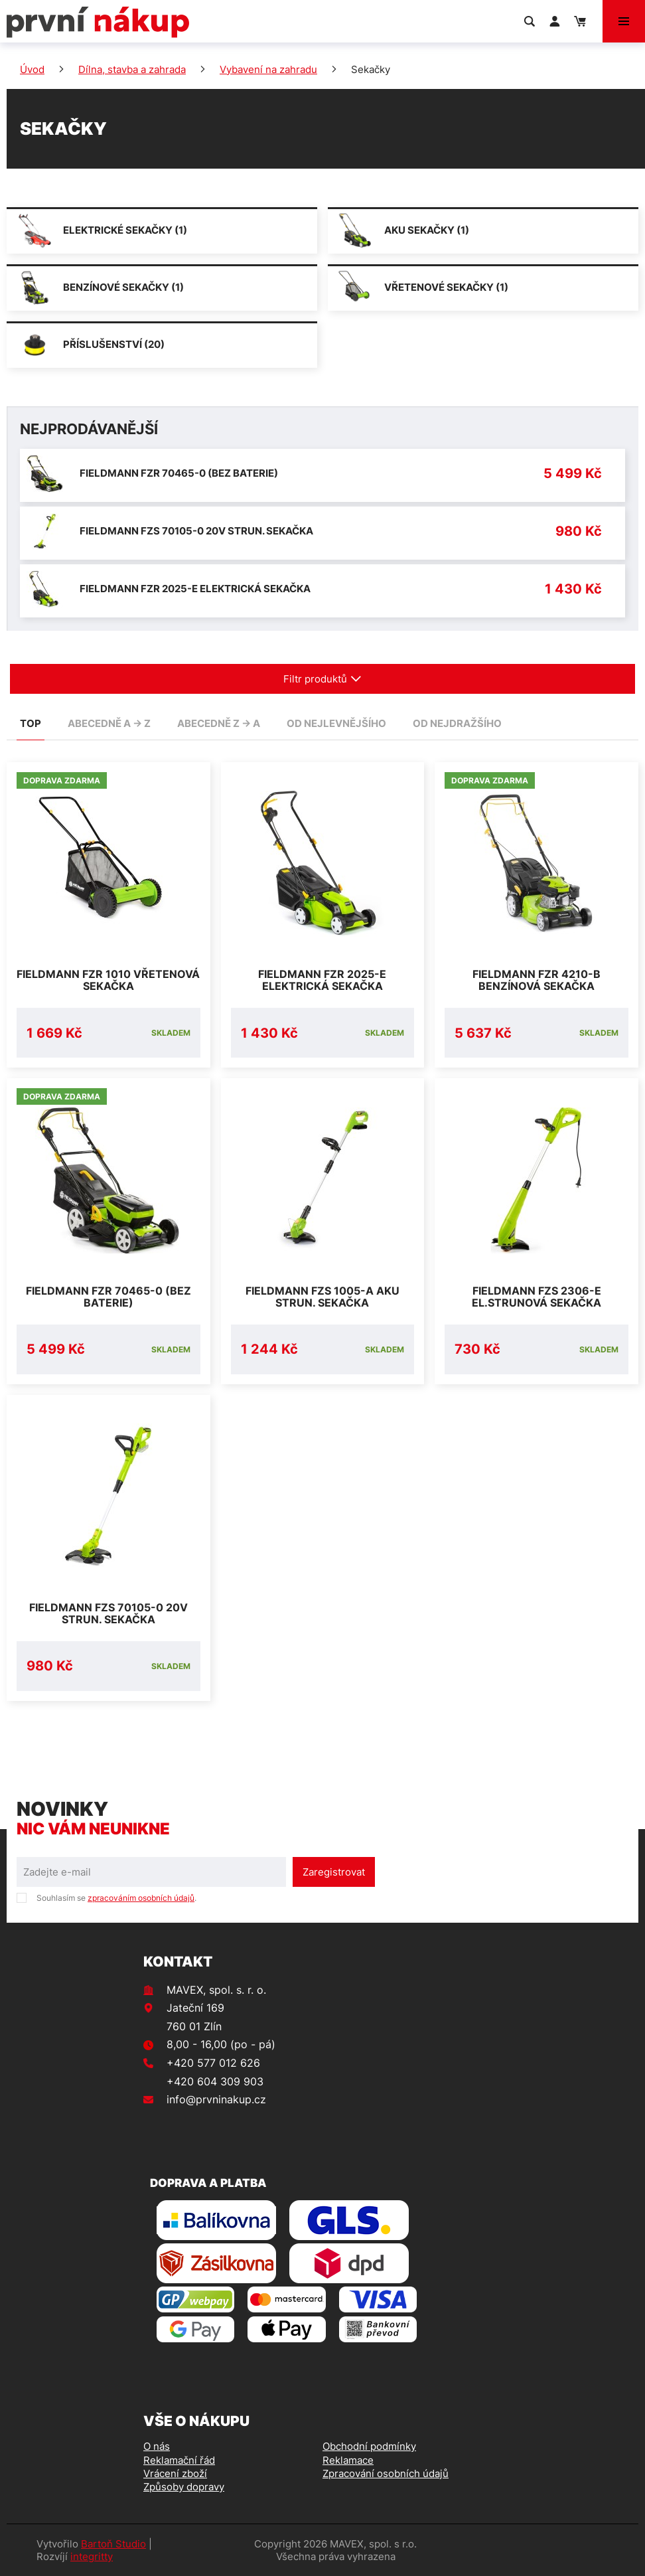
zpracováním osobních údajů (141, 1898)
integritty (91, 2556)
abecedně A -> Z (109, 723)
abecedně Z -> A (218, 723)
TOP (30, 723)
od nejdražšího (457, 723)
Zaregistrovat (334, 1872)
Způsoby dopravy (183, 2486)
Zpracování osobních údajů (385, 2473)
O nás (156, 2446)
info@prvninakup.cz (216, 2099)
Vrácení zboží (175, 2473)
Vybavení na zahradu (268, 69)
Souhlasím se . (116, 1898)
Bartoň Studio (113, 2543)
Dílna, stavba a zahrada (132, 69)
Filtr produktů (322, 679)
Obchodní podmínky (369, 2446)
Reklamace (348, 2460)
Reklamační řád (179, 2460)
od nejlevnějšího (336, 723)
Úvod (32, 69)
